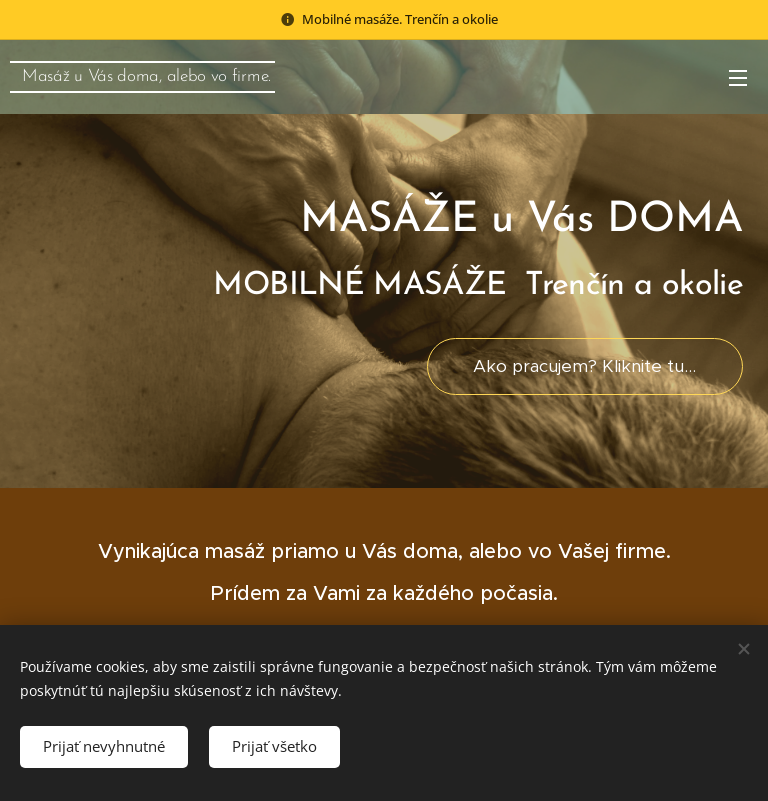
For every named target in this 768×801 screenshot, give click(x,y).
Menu (738, 78)
